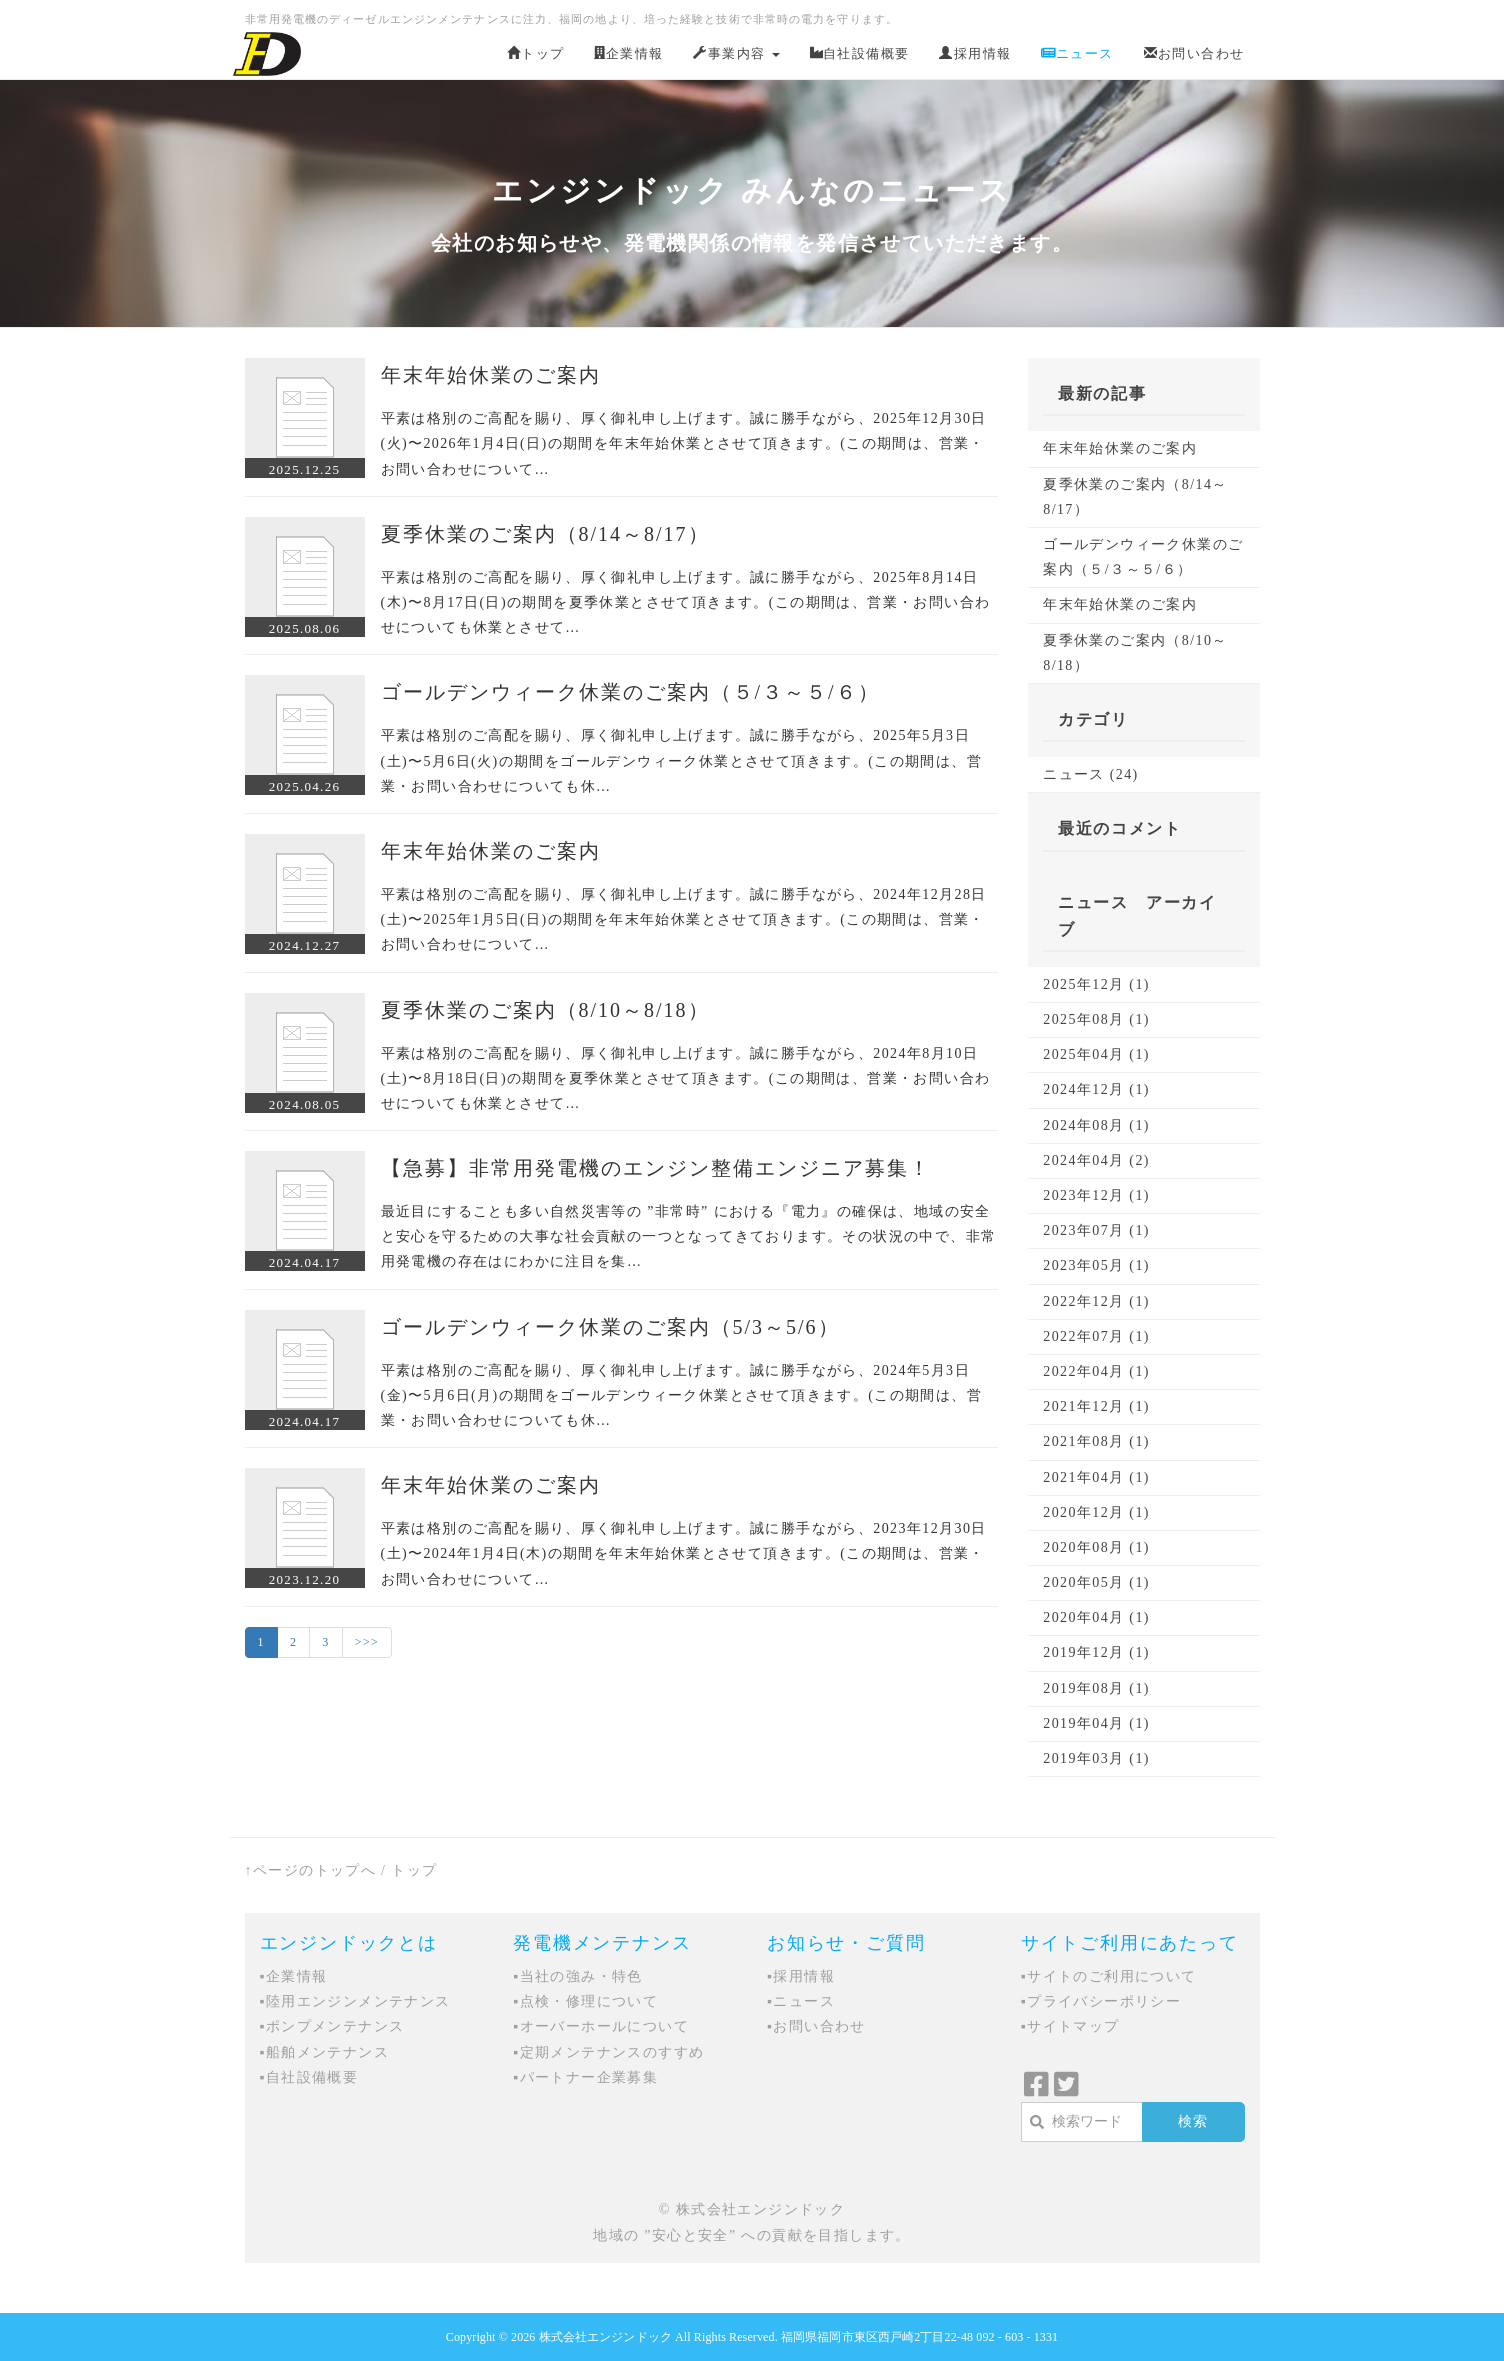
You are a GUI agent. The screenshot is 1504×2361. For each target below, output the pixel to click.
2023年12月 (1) (1096, 1195)
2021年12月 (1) (1096, 1406)
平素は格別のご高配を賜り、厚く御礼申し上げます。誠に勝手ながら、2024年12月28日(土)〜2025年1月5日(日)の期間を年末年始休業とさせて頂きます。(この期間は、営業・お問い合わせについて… (684, 919)
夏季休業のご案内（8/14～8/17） (545, 534)
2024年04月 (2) (1096, 1160)
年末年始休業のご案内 (491, 375)
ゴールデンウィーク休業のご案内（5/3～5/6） (610, 1327)
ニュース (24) (1090, 774)
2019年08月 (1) (1096, 1688)
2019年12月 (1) (1096, 1652)
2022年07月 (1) (1096, 1336)
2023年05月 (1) (1096, 1265)
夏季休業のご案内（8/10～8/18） (545, 1010)
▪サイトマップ (1070, 2026)
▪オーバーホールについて (601, 2026)
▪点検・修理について (585, 2001)
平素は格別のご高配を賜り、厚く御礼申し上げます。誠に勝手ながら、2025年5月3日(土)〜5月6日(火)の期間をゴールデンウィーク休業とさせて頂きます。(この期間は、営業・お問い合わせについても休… (682, 760)
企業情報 (628, 53)
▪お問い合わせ (816, 2026)
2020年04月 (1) (1096, 1617)
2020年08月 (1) (1096, 1547)
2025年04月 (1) (1096, 1054)
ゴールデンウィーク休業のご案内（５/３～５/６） (630, 692)
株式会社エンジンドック (605, 2337)
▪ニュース (801, 2001)
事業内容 (736, 53)
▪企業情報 (294, 1976)
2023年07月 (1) (1096, 1230)
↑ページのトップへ (311, 1870)
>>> (367, 1642)
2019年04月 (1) (1096, 1723)
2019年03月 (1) (1096, 1758)
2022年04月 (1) (1096, 1371)
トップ (536, 53)
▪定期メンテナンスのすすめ (608, 2052)
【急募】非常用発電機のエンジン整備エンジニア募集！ (656, 1168)
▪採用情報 (801, 1976)
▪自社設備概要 (309, 2077)
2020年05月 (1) (1096, 1582)
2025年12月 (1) (1096, 984)
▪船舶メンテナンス (325, 2052)
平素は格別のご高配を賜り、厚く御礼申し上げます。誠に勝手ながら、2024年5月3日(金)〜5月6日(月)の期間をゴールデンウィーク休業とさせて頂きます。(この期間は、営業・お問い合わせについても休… (682, 1395)
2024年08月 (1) (1096, 1125)
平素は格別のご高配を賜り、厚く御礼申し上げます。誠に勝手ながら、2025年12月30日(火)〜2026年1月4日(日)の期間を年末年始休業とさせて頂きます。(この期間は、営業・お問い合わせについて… (684, 443)
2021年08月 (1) (1096, 1441)
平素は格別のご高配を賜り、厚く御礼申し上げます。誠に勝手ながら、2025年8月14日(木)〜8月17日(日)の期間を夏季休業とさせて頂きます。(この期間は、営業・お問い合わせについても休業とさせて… (686, 602)
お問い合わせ (1194, 53)
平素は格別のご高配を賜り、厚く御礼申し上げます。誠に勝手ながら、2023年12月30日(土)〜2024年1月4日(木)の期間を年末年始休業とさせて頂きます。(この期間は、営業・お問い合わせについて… (684, 1553)
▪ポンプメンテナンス (332, 2026)
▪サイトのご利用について (1109, 1976)
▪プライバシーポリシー (1101, 2001)
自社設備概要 (859, 53)
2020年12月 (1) (1096, 1512)
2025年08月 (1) (1096, 1019)
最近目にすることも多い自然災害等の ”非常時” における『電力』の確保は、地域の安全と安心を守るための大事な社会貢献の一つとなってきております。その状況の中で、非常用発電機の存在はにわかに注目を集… (689, 1236)
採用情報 (975, 53)
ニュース (1077, 53)
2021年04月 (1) (1096, 1477)
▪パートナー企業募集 (585, 2077)
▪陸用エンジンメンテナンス (355, 2001)
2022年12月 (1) (1096, 1301)
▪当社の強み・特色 (578, 1976)
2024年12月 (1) (1096, 1089)
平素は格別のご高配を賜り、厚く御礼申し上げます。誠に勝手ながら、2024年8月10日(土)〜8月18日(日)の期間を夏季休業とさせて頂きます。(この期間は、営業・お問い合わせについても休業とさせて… (686, 1078)
